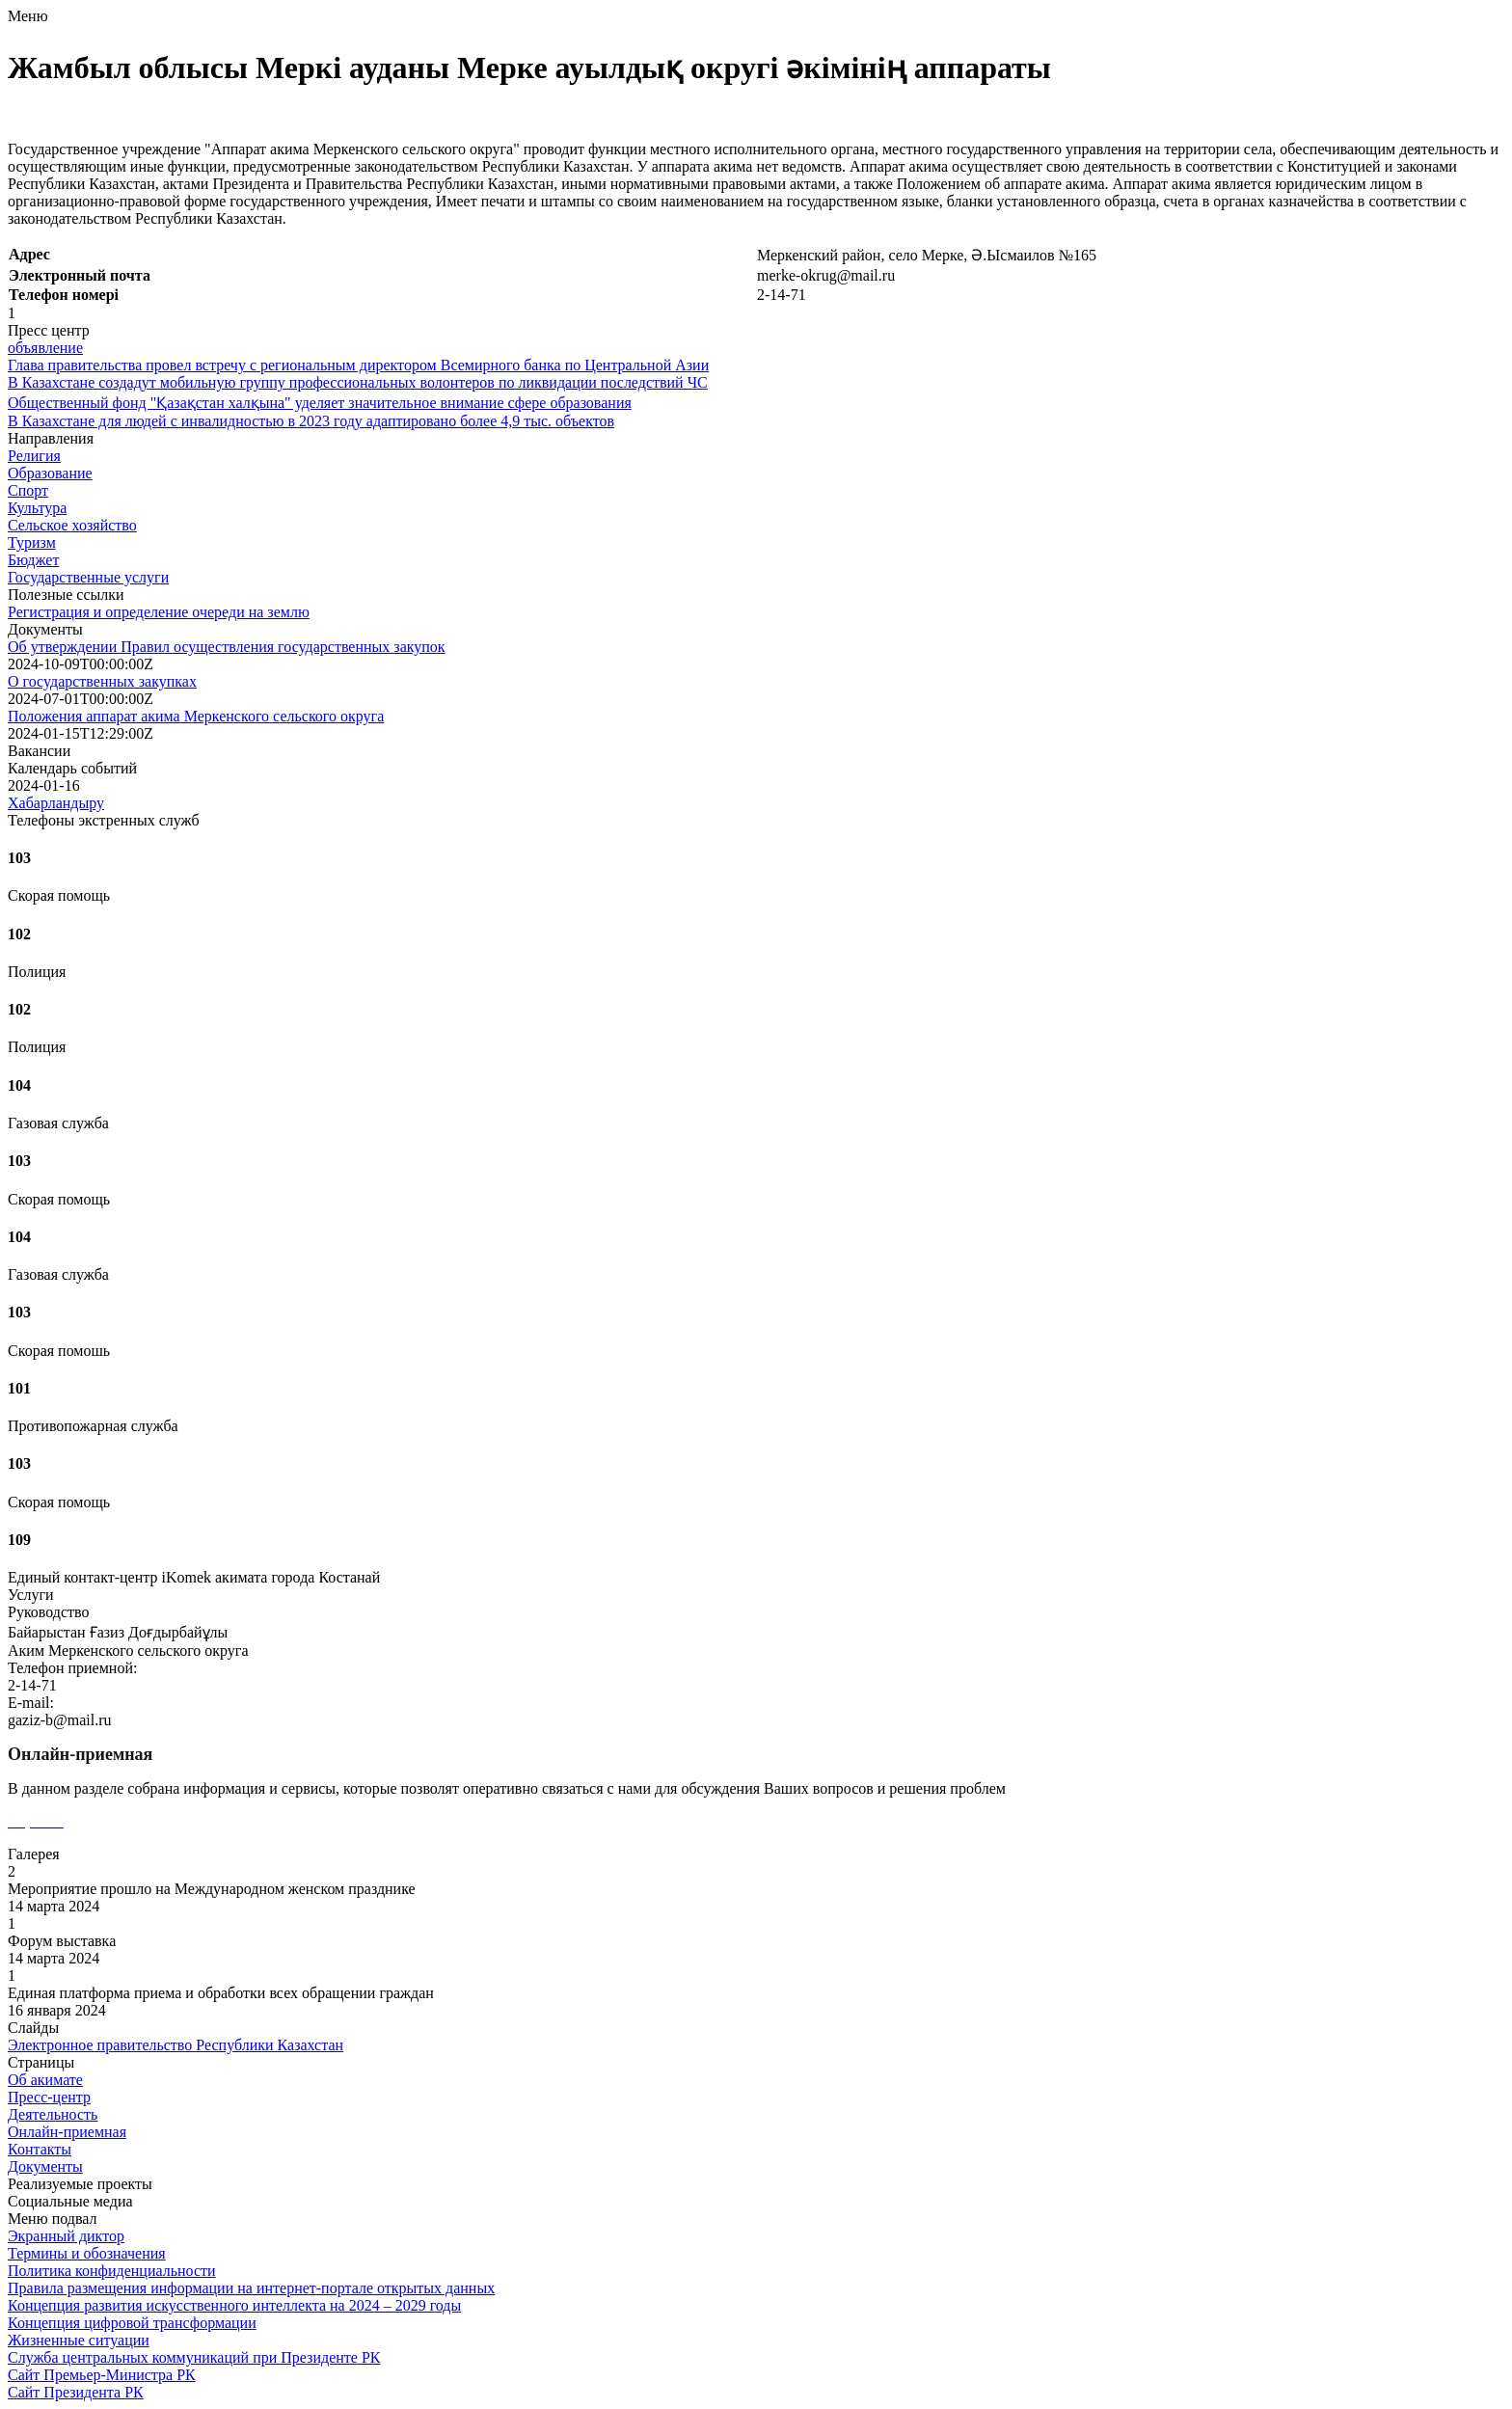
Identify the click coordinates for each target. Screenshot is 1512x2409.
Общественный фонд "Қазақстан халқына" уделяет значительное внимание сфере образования (320, 402)
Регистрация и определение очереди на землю (159, 612)
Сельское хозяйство (72, 525)
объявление (45, 347)
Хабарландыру (56, 803)
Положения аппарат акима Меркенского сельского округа (196, 716)
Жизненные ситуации (78, 2340)
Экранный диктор (66, 2236)
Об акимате (45, 2079)
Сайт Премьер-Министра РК (102, 2375)
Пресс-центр (49, 2097)
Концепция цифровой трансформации (132, 2322)
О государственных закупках (102, 681)
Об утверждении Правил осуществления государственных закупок (227, 646)
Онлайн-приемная (67, 2132)
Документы (45, 2166)
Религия (34, 455)
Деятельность (52, 2114)
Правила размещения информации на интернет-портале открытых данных (251, 2288)
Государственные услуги (88, 577)
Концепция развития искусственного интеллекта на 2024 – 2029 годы (234, 2305)
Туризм (32, 542)
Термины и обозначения (87, 2253)
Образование (50, 473)
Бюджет (33, 560)
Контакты (39, 2149)
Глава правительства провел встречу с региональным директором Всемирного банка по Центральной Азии (358, 365)
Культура (37, 508)
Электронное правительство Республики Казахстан (175, 2045)
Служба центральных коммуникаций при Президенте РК (194, 2357)
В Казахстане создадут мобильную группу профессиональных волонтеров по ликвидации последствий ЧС (358, 382)
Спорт (28, 490)
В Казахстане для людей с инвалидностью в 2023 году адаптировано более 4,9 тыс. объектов (311, 421)
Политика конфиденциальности (112, 2270)
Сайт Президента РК (76, 2392)
